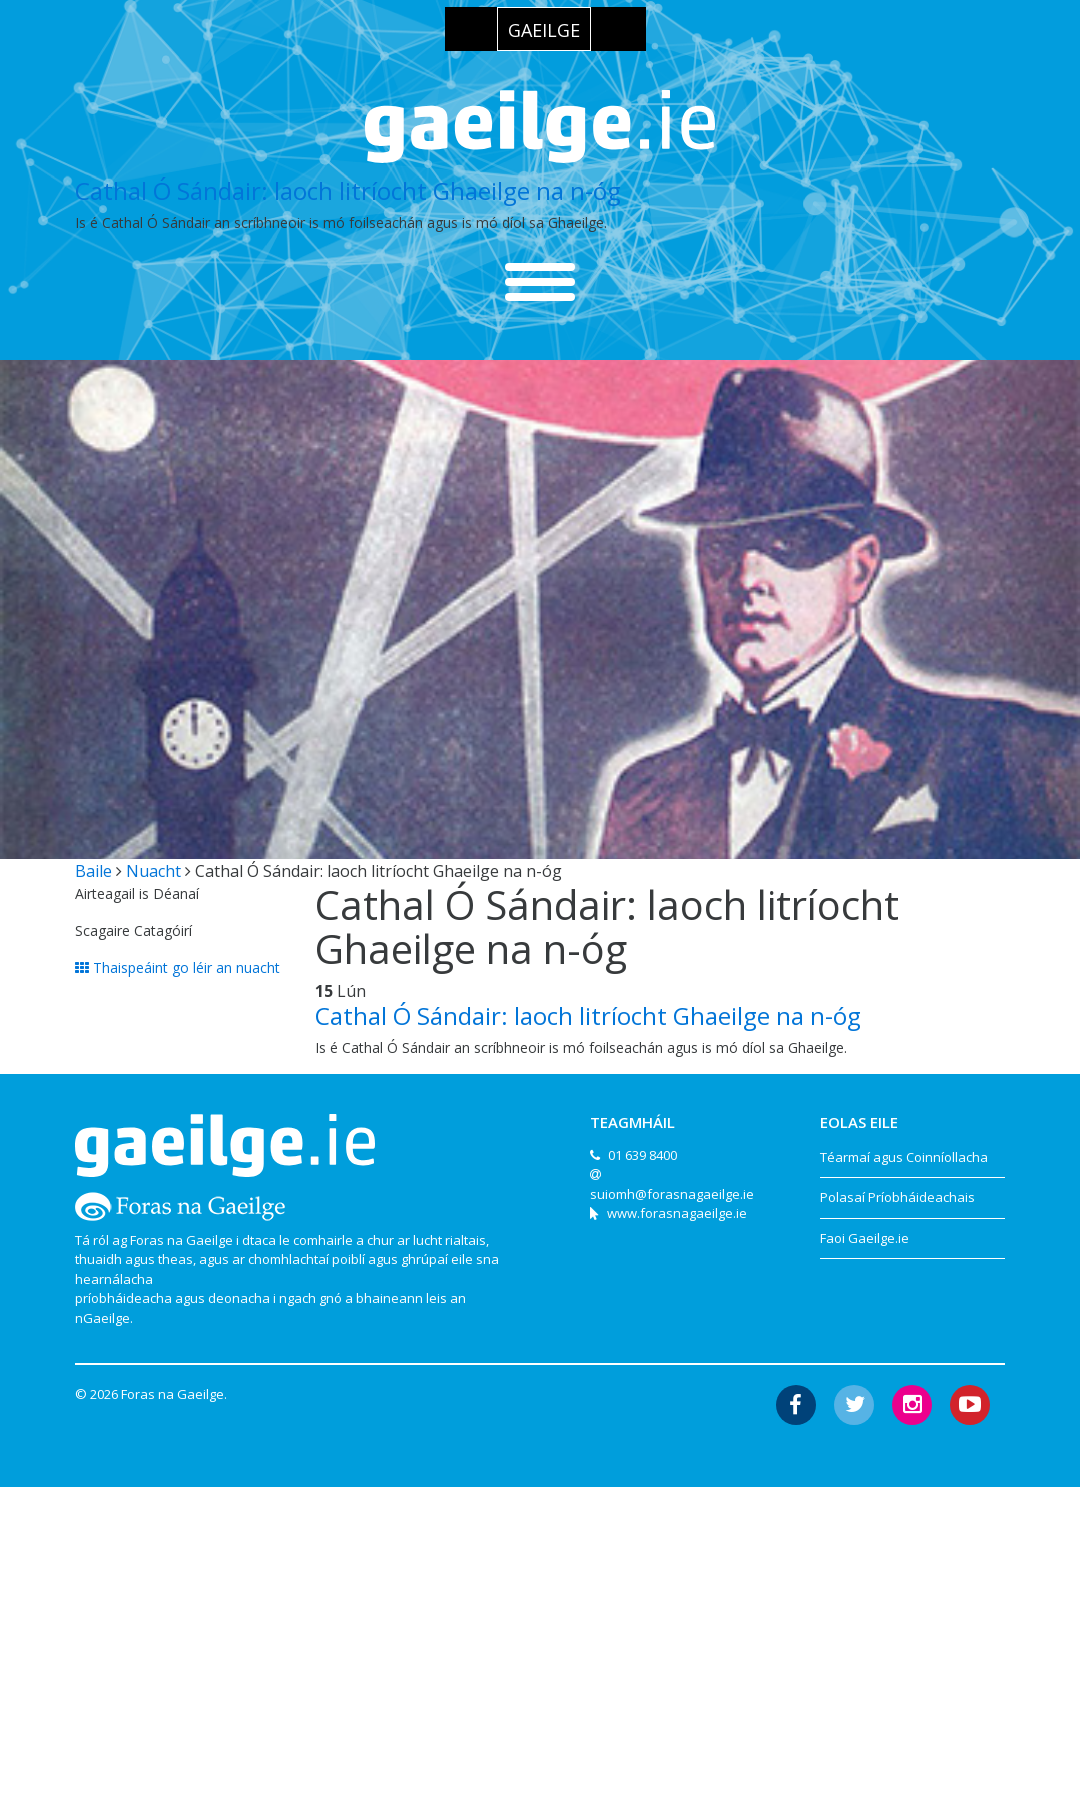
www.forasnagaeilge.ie (677, 1213)
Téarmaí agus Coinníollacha (904, 1157)
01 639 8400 (642, 1155)
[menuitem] (544, 29)
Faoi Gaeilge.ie (864, 1238)
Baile (93, 871)
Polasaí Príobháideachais (897, 1197)
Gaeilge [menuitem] (544, 30)
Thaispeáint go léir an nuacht (177, 967)
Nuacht (153, 871)
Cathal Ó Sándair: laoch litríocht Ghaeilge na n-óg (348, 190)
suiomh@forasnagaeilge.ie (672, 1194)
